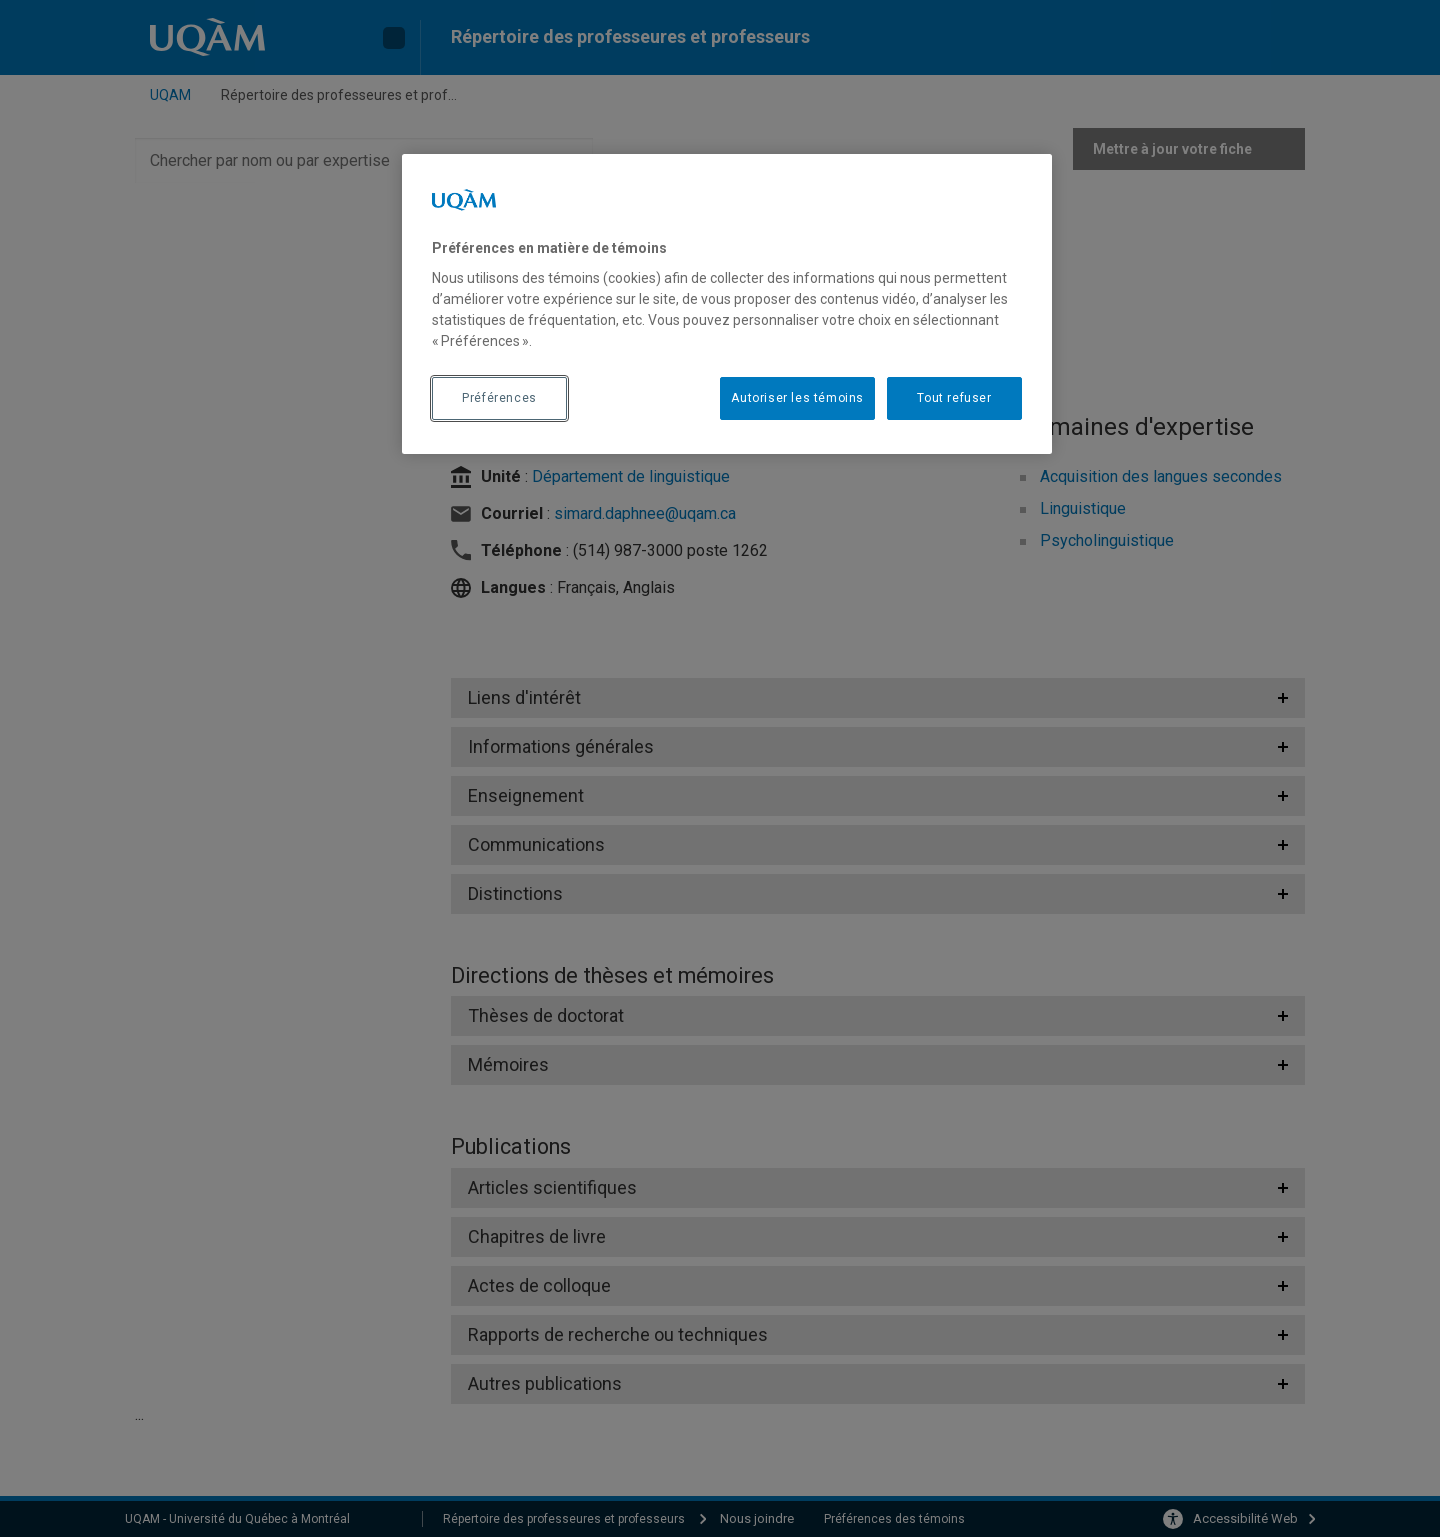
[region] (727, 304)
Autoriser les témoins (797, 398)
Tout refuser (954, 398)
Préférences (499, 398)
